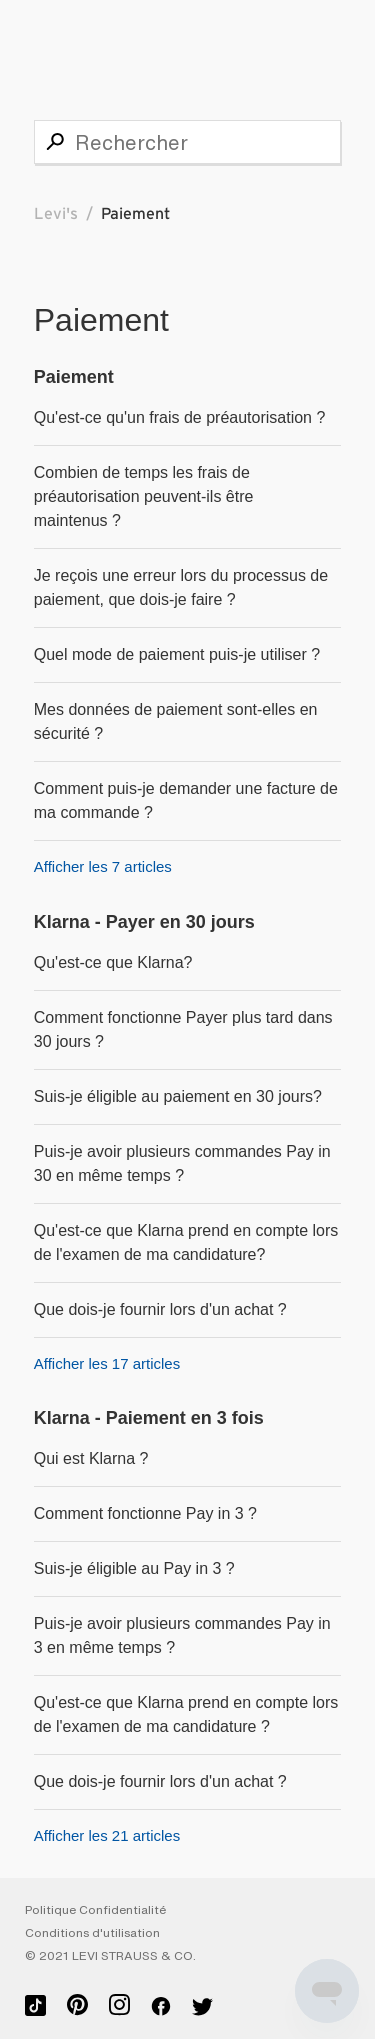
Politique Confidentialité (95, 1910)
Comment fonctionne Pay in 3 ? (145, 1513)
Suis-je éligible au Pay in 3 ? (134, 1568)
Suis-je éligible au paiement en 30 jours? (178, 1096)
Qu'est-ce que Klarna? (113, 962)
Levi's (56, 214)
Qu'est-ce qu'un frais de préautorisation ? (180, 417)
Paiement (74, 377)
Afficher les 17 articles (107, 1363)
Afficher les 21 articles (107, 1835)
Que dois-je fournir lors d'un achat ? (160, 1309)
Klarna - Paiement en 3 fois (149, 1418)
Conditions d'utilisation (92, 1933)
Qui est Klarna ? (91, 1458)
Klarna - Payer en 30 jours (144, 922)
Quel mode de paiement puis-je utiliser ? (177, 654)
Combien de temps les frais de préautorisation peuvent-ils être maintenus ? (144, 496)
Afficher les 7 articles (103, 866)
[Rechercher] (188, 142)
